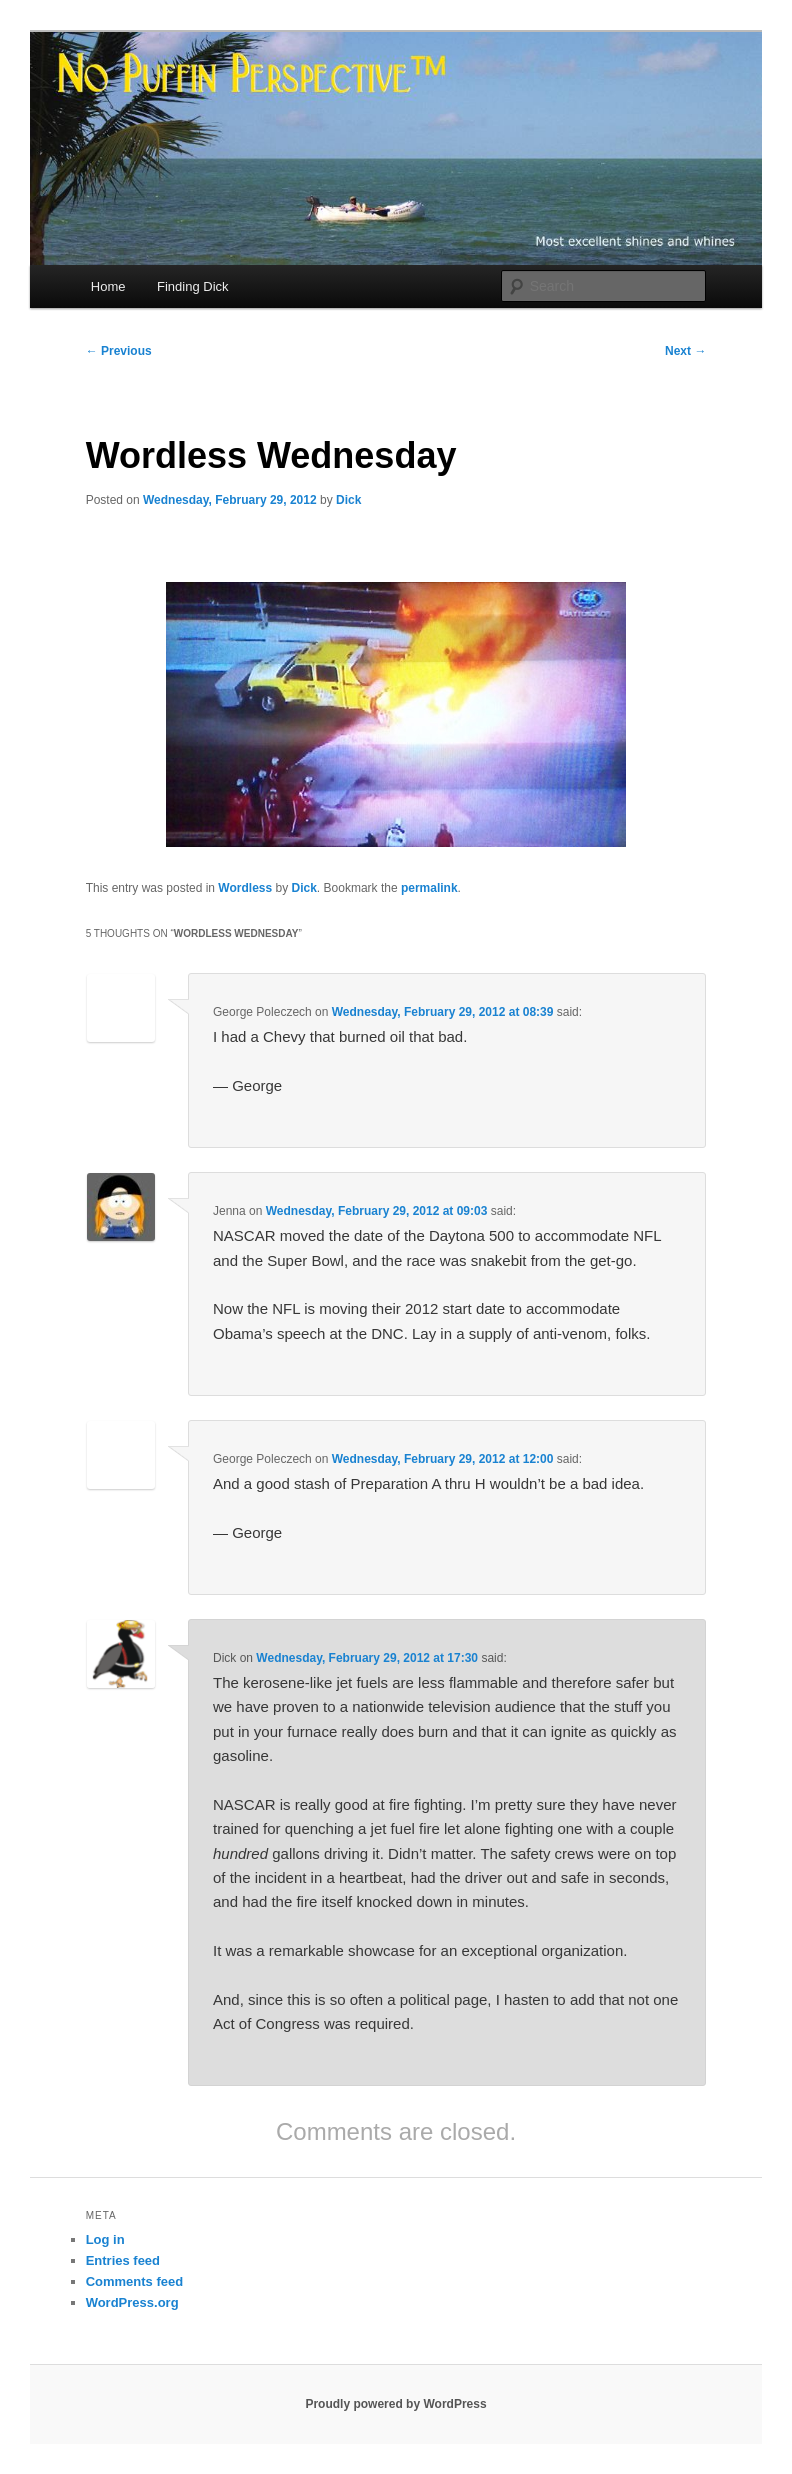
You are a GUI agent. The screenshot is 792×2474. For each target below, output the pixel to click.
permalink (429, 888)
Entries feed (123, 2260)
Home (108, 286)
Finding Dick (193, 286)
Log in (105, 2239)
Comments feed (135, 2281)
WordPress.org (132, 2302)
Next (685, 351)
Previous (119, 351)
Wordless (245, 888)
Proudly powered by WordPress (395, 2404)
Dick (348, 500)
